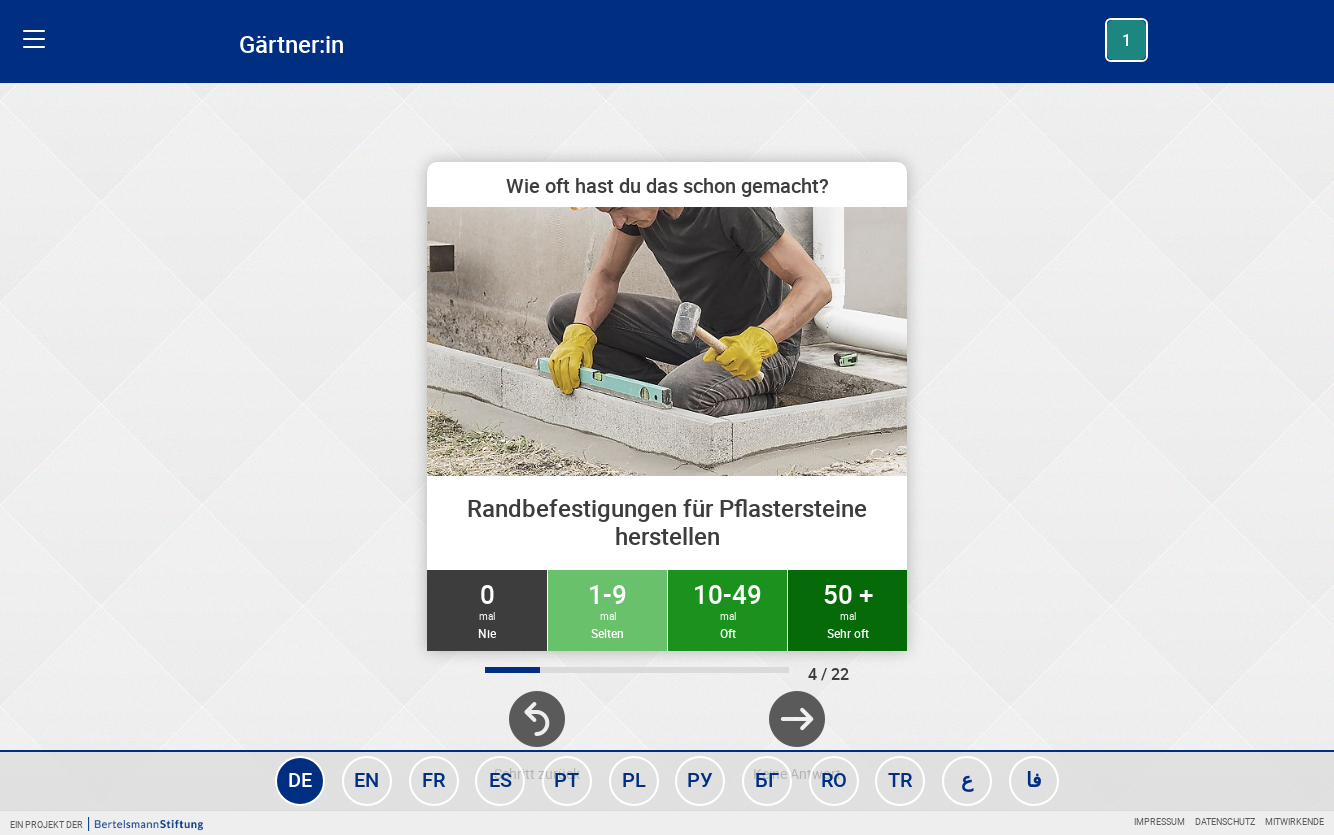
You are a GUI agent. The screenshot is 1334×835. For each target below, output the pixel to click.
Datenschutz (1225, 821)
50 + (847, 609)
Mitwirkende (1294, 821)
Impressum (1159, 821)
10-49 (727, 609)
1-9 (607, 609)
